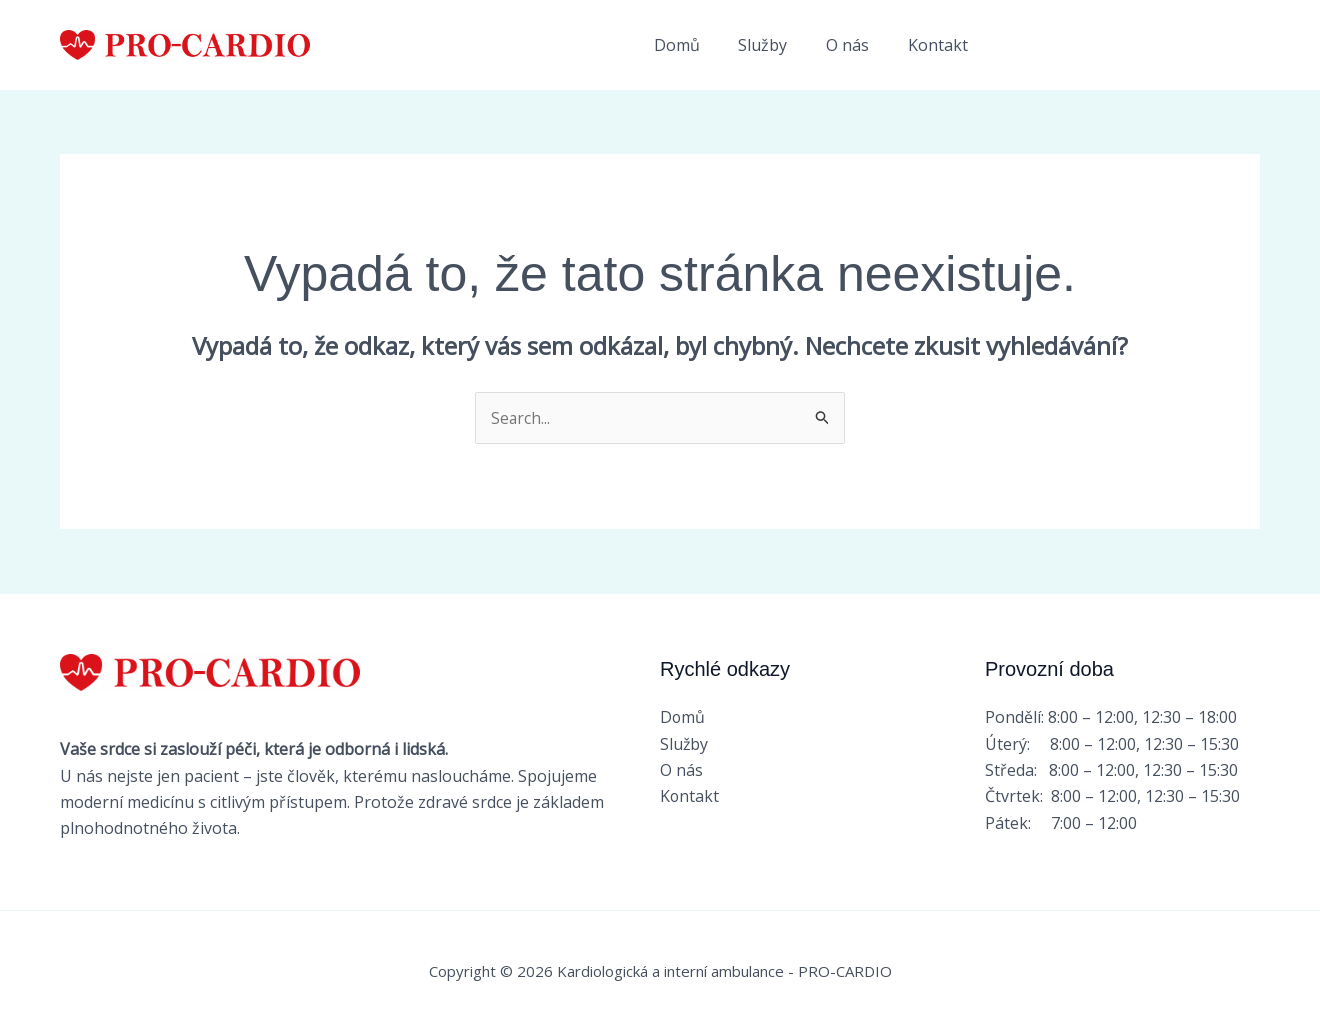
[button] (1133, 45)
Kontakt (941, 45)
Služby (779, 45)
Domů (700, 45)
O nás (857, 45)
